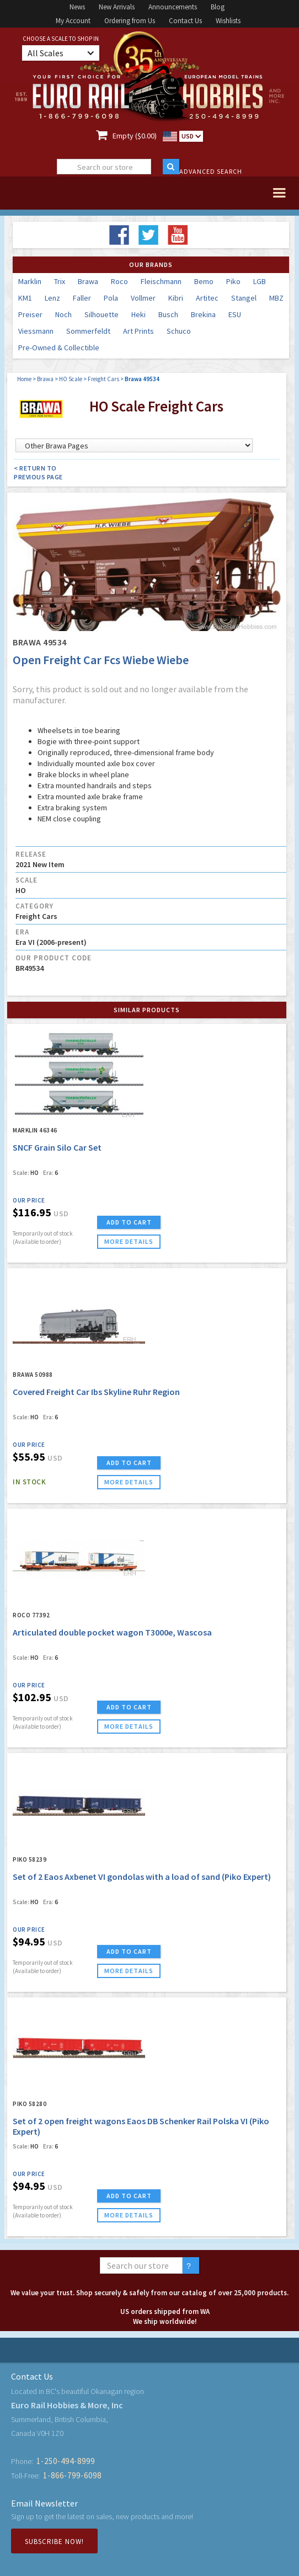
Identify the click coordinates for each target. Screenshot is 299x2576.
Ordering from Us (129, 20)
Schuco (179, 331)
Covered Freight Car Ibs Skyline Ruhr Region (96, 1391)
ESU (234, 314)
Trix (59, 281)
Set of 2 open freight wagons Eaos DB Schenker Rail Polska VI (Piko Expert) (141, 2126)
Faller (82, 298)
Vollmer (143, 298)
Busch (168, 314)
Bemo (203, 281)
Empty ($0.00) (135, 136)
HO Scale (70, 379)
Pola (111, 298)
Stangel (244, 298)
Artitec (207, 298)
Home (24, 379)
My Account (73, 20)
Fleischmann (161, 281)
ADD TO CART (129, 1222)
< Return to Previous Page (38, 472)
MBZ (276, 298)
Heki (138, 314)
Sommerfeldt (88, 331)
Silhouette (101, 314)
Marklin (29, 281)
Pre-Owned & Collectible (58, 347)
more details (128, 1241)
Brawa (88, 281)
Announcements (172, 7)
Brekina (203, 314)
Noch (63, 314)
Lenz (52, 298)
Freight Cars (103, 379)
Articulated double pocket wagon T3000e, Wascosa (112, 1632)
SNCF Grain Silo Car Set (57, 1147)
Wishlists (228, 20)
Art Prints (138, 331)
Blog (218, 7)
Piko (233, 281)
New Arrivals (117, 7)
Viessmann (36, 331)
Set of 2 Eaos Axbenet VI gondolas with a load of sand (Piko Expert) (142, 1876)
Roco (119, 281)
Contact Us (185, 20)
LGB (259, 281)
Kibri (175, 298)
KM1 (25, 298)
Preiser (30, 314)
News (77, 7)
